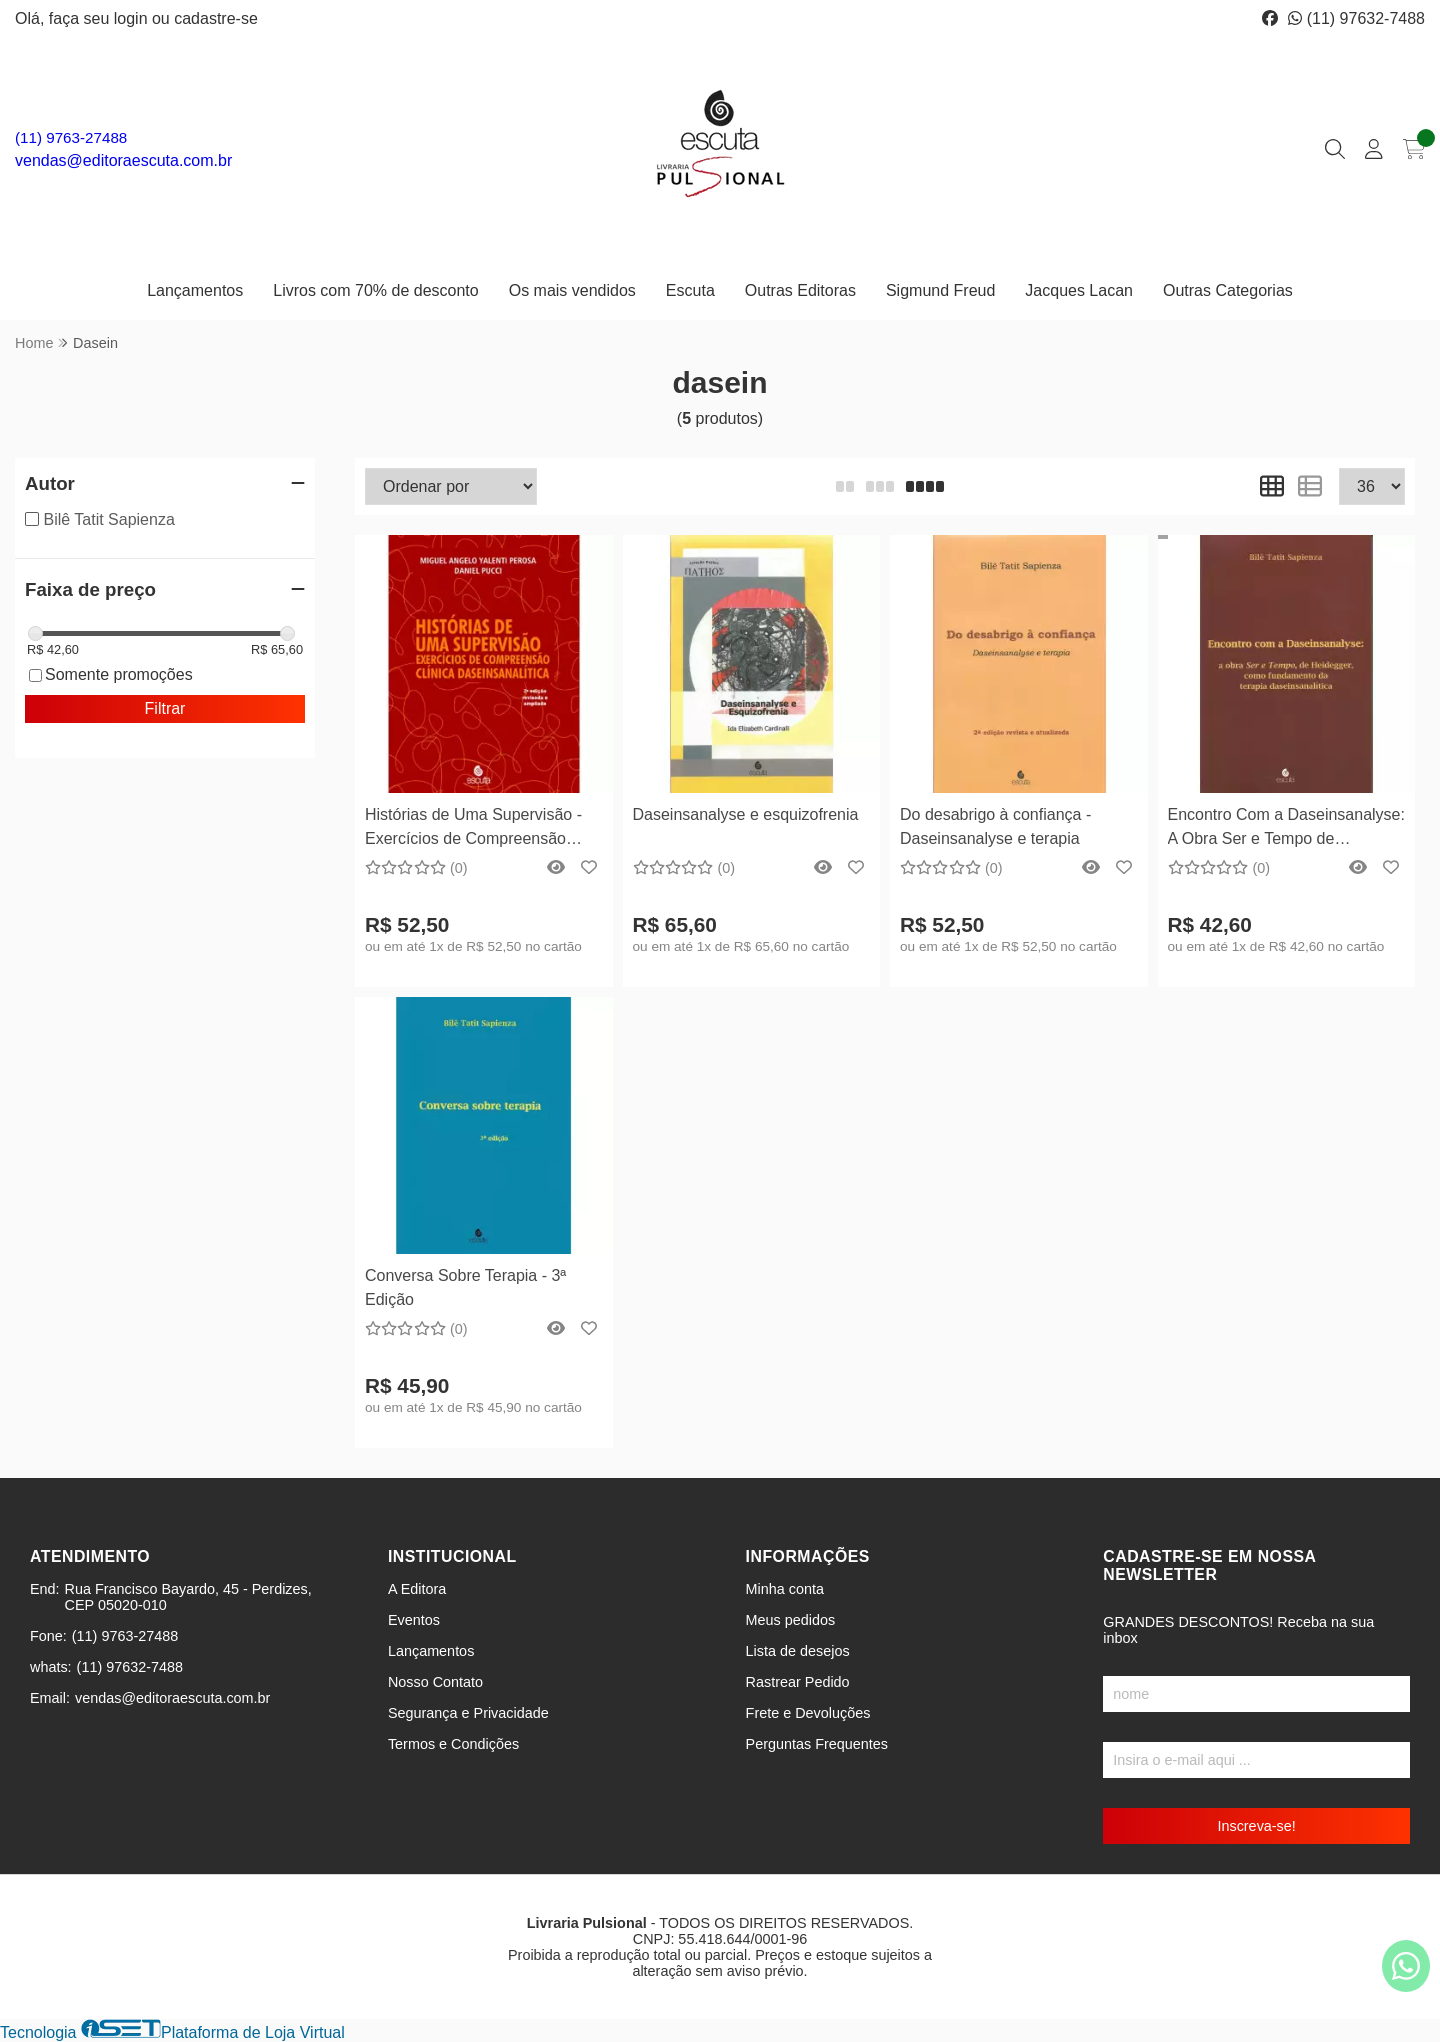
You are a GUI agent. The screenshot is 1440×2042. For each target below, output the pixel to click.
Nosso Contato (435, 1682)
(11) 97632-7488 (1356, 18)
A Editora (417, 1589)
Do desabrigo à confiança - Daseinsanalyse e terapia (995, 826)
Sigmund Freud (940, 290)
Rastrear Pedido (798, 1682)
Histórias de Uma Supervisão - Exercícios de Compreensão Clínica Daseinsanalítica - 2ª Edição (473, 829)
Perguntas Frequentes (817, 1744)
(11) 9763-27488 (71, 137)
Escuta (690, 290)
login (133, 18)
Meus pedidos (791, 1620)
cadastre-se (216, 18)
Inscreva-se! (1256, 1826)
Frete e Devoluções (808, 1713)
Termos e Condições (453, 1744)
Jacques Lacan (1079, 290)
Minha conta (785, 1589)
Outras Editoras (800, 290)
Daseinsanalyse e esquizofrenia (746, 814)
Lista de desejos (798, 1651)
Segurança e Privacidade (468, 1713)
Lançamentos (195, 290)
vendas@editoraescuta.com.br (123, 160)
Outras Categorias (1228, 290)
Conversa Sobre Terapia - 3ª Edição (465, 1287)
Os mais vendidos (572, 290)
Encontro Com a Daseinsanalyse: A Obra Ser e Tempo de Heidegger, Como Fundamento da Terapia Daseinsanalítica (1286, 829)
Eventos (414, 1620)
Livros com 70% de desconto (375, 290)
